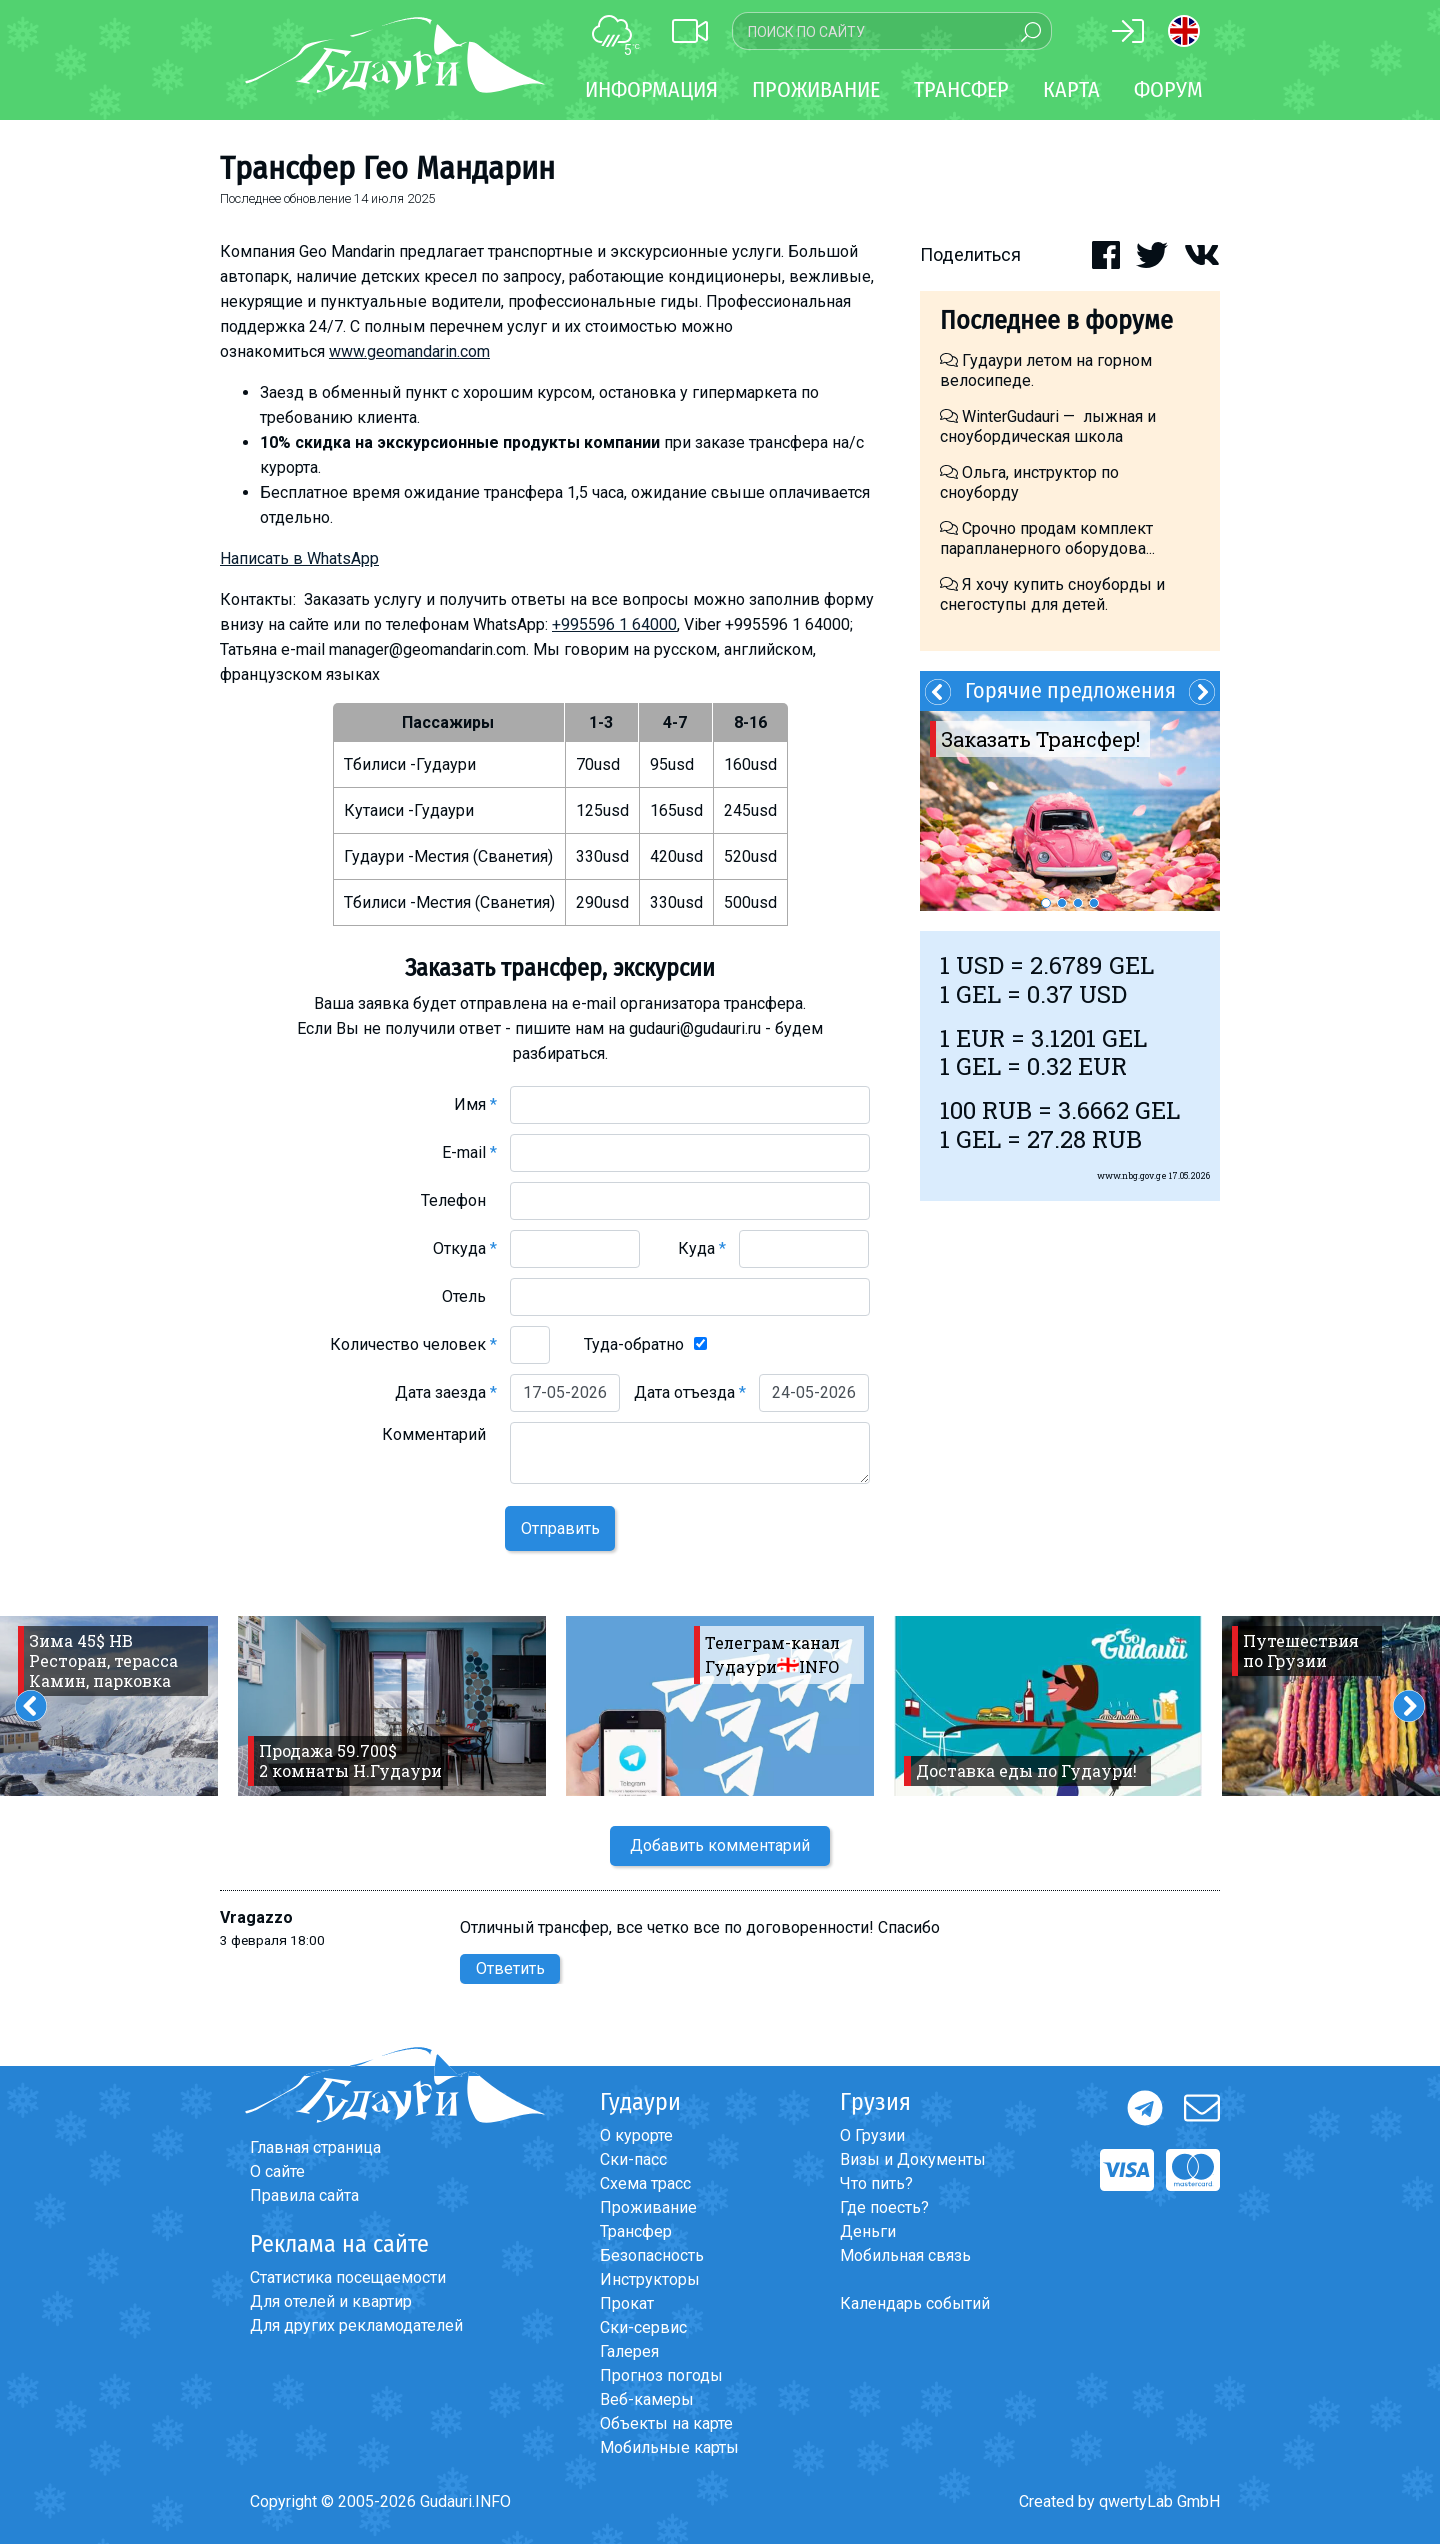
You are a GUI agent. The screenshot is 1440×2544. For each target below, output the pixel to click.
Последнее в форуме (1056, 320)
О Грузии (872, 2135)
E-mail (469, 1152)
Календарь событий (915, 2303)
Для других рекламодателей (356, 2325)
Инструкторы (650, 2279)
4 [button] (1094, 903)
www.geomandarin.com (409, 351)
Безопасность (652, 2255)
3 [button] (1078, 903)
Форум (1168, 89)
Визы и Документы (913, 2159)
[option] (1070, 811)
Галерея (629, 2351)
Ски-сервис (643, 2327)
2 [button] (1062, 903)
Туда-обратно (634, 1344)
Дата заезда (446, 1392)
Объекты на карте (666, 2423)
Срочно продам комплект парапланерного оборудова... (1047, 538)
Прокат (627, 2303)
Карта (1071, 89)
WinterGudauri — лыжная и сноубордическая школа (1048, 426)
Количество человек (413, 1344)
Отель (469, 1296)
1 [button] (1046, 903)
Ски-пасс (633, 2159)
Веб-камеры (647, 2399)
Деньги (868, 2231)
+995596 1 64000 (614, 624)
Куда (702, 1248)
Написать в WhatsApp (299, 558)
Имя (475, 1104)
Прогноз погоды (661, 2375)
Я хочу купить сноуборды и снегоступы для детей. (1052, 594)
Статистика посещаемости (348, 2277)
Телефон (459, 1200)
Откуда (465, 1248)
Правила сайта (304, 2195)
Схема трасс (645, 2183)
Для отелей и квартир (331, 2301)
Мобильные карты (669, 2447)
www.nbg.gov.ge (1132, 1175)
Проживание (648, 2207)
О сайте (277, 2171)
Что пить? (876, 2183)
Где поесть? (884, 2207)
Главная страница (315, 2147)
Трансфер (636, 2231)
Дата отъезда (690, 1392)
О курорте (636, 2135)
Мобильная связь (905, 2255)
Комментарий (439, 1434)
